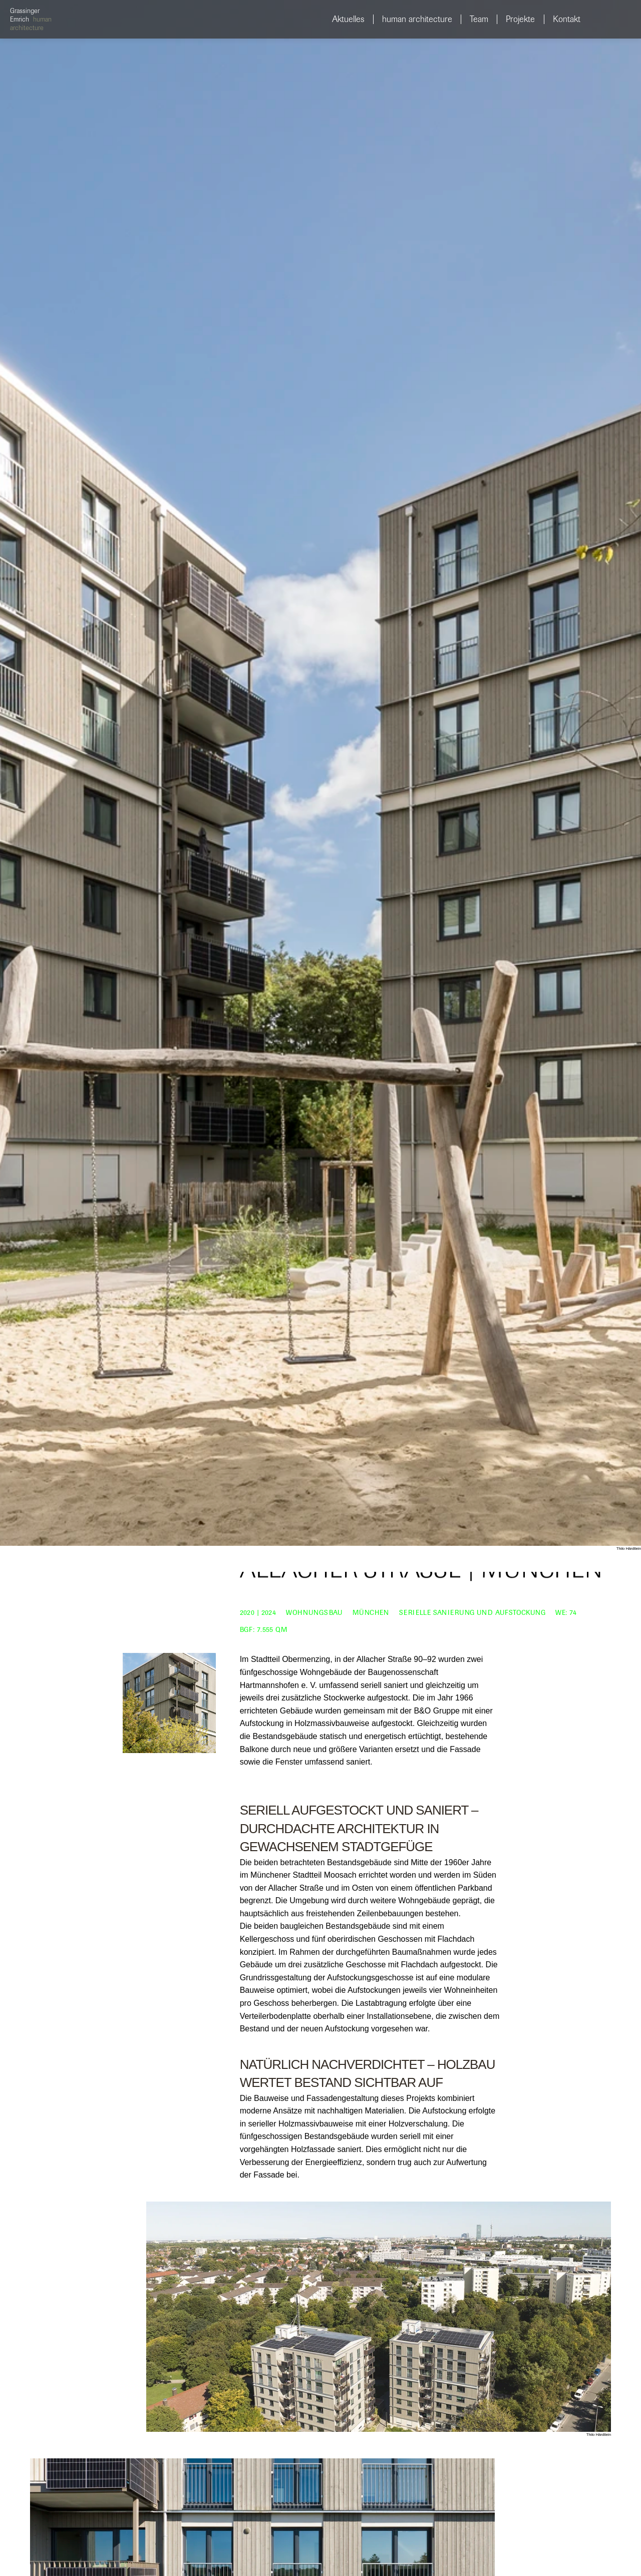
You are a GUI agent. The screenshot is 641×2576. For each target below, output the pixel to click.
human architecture (417, 19)
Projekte (520, 19)
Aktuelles (348, 19)
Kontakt (566, 19)
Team (479, 19)
